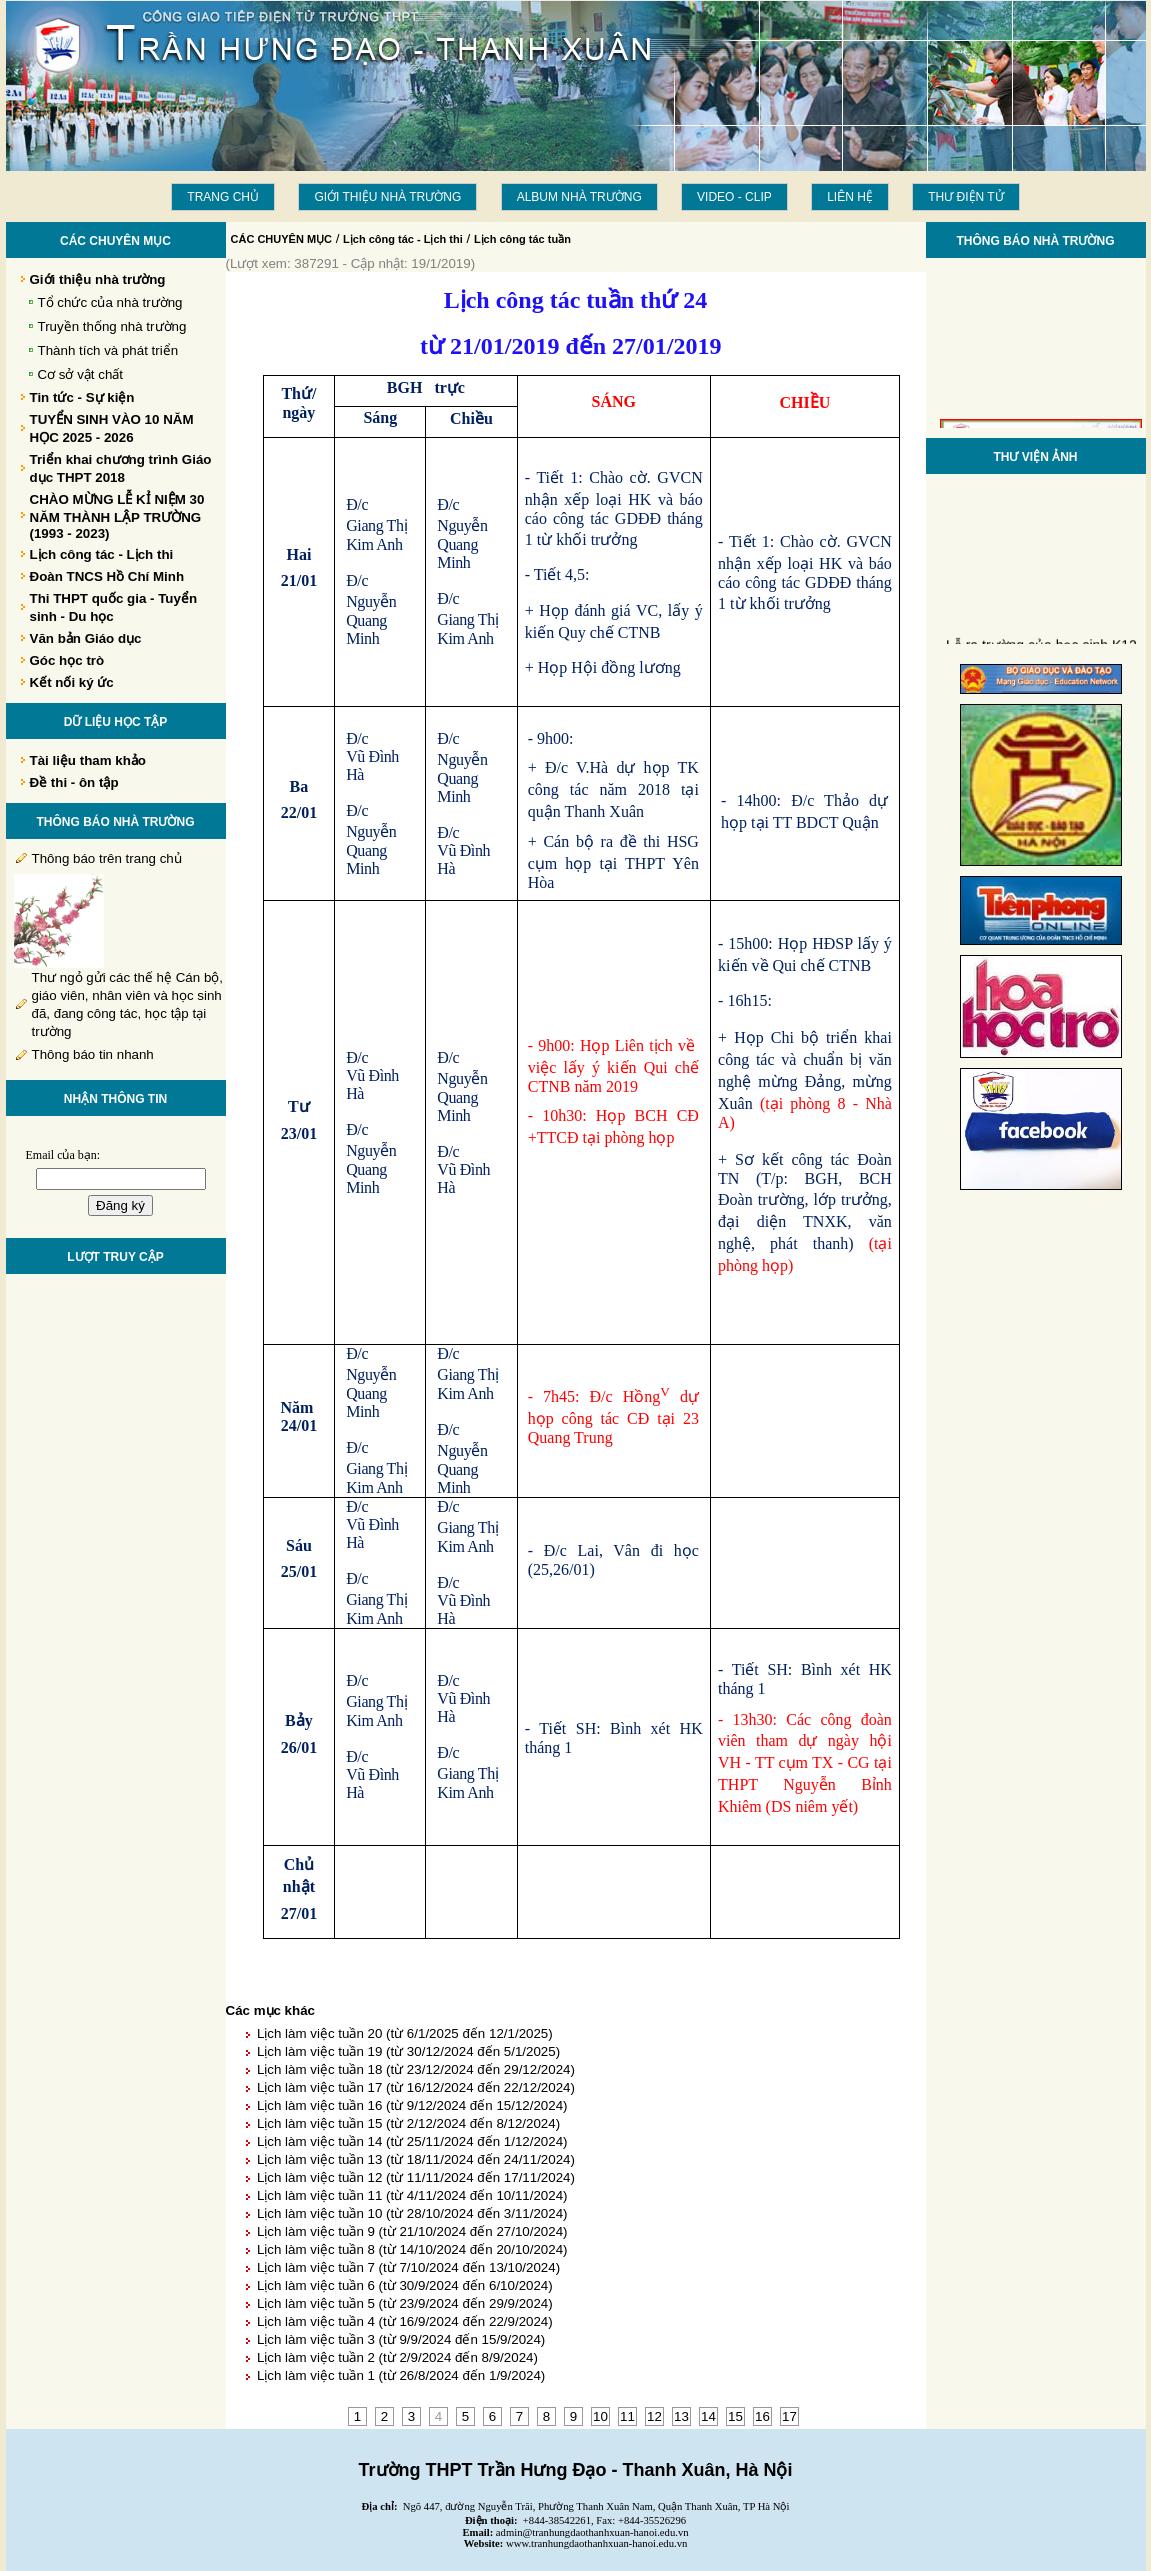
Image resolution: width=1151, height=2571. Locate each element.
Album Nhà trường (579, 197)
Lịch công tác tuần (522, 239)
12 (654, 2416)
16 (762, 2416)
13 (681, 2416)
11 (627, 2416)
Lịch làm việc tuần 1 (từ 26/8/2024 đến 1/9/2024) (401, 2375)
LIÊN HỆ (850, 197)
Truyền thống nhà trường (112, 326)
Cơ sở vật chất (81, 374)
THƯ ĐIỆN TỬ (965, 197)
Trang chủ (223, 197)
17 (789, 2416)
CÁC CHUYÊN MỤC (282, 239)
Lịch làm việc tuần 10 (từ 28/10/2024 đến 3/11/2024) (412, 2213)
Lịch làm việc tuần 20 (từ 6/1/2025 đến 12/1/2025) (405, 2033)
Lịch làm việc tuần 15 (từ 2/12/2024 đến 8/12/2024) (408, 2123)
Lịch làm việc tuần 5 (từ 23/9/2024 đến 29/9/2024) (405, 2303)
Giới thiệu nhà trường (387, 197)
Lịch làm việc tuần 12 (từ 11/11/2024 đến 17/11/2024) (416, 2177)
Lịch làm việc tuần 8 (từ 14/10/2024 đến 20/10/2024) (412, 2249)
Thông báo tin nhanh (93, 1054)
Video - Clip (734, 197)
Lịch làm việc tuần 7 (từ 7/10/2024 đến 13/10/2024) (408, 2267)
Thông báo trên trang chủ (107, 858)
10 (600, 2416)
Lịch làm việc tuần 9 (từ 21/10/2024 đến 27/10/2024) (412, 2231)
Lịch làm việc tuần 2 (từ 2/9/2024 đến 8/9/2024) (397, 2357)
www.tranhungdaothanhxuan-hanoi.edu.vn (596, 2543)
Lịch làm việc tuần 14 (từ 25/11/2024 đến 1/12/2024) (412, 2141)
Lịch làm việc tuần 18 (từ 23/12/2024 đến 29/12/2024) (416, 2069)
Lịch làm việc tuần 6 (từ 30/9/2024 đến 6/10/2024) (405, 2285)
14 (708, 2416)
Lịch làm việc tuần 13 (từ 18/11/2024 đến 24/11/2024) (416, 2159)
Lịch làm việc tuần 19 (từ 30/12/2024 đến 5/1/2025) (408, 2051)
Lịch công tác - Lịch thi (403, 239)
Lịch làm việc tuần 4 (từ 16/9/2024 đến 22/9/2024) (405, 2321)
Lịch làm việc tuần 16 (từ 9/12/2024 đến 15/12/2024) (412, 2105)
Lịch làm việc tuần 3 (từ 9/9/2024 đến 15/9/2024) (401, 2339)
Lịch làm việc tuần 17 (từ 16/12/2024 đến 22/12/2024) (416, 2087)
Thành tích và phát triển (108, 350)
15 (735, 2416)
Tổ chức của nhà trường (110, 302)
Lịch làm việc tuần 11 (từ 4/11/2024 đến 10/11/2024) (412, 2195)
